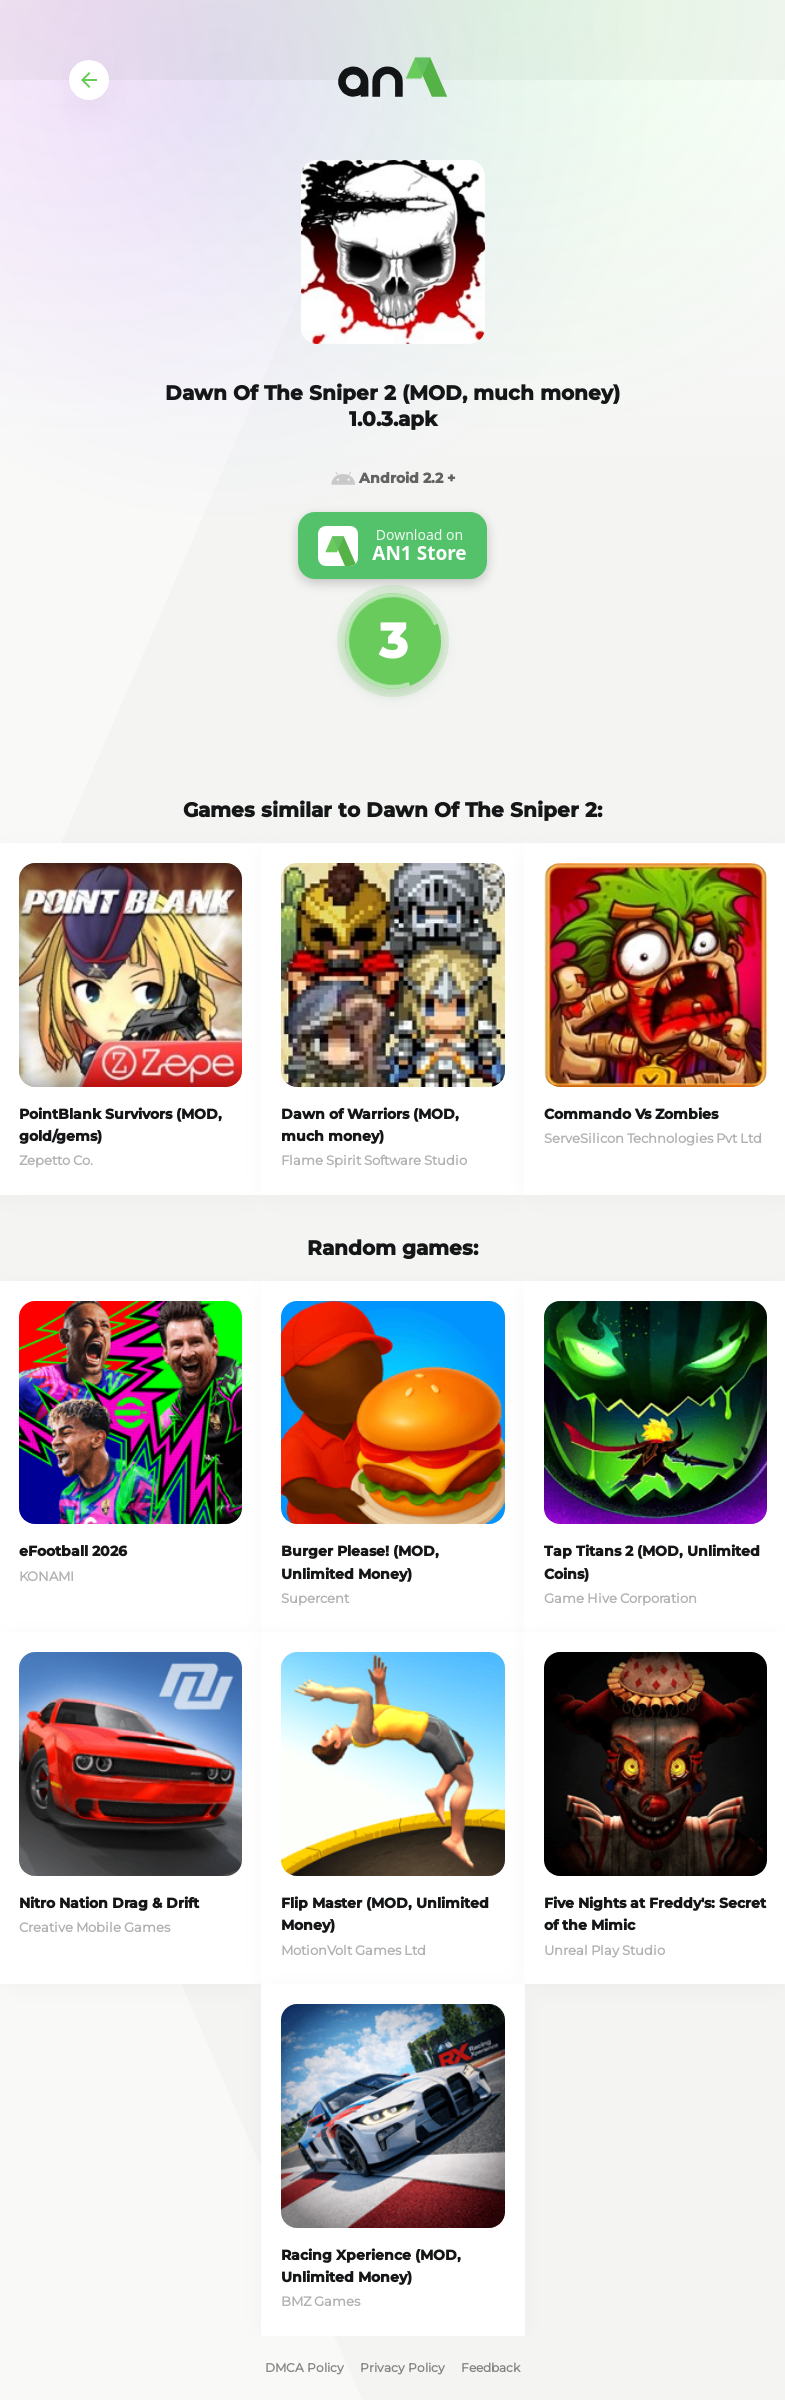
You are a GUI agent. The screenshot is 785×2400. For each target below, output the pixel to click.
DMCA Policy (304, 2367)
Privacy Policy (402, 2367)
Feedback (490, 2367)
